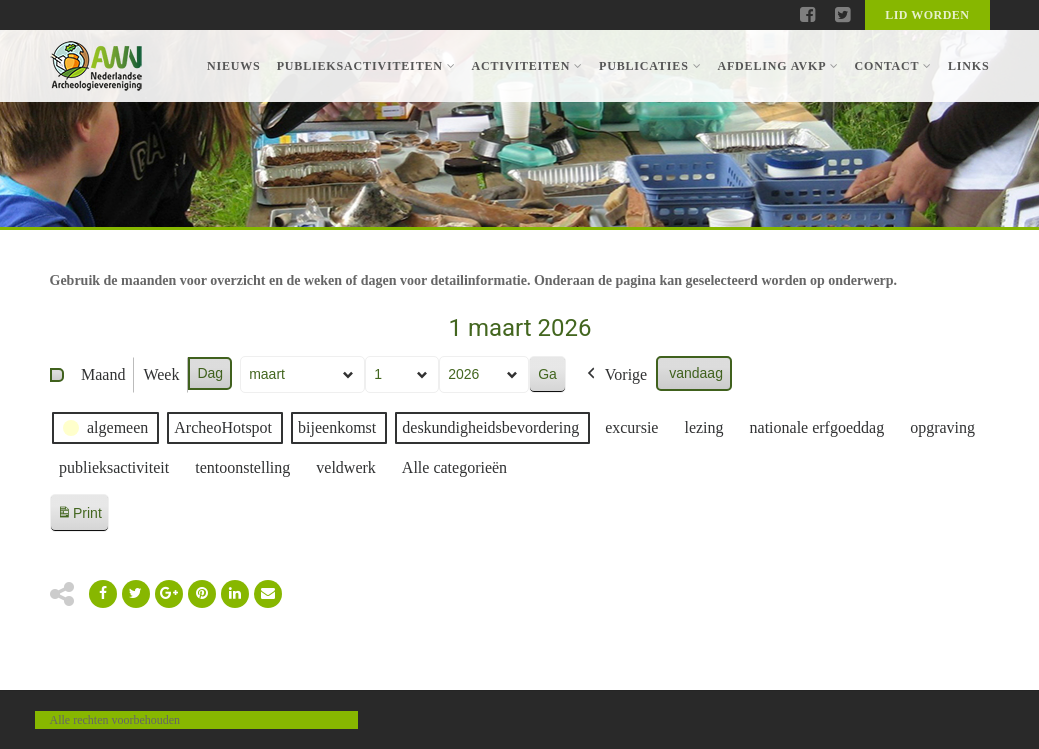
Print (79, 516)
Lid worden (927, 15)
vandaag (696, 373)
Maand (103, 374)
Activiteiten (527, 66)
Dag (210, 373)
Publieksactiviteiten (366, 66)
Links (969, 66)
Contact (892, 66)
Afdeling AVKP (777, 66)
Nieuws (234, 66)
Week (161, 374)
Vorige (614, 375)
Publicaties (650, 66)
